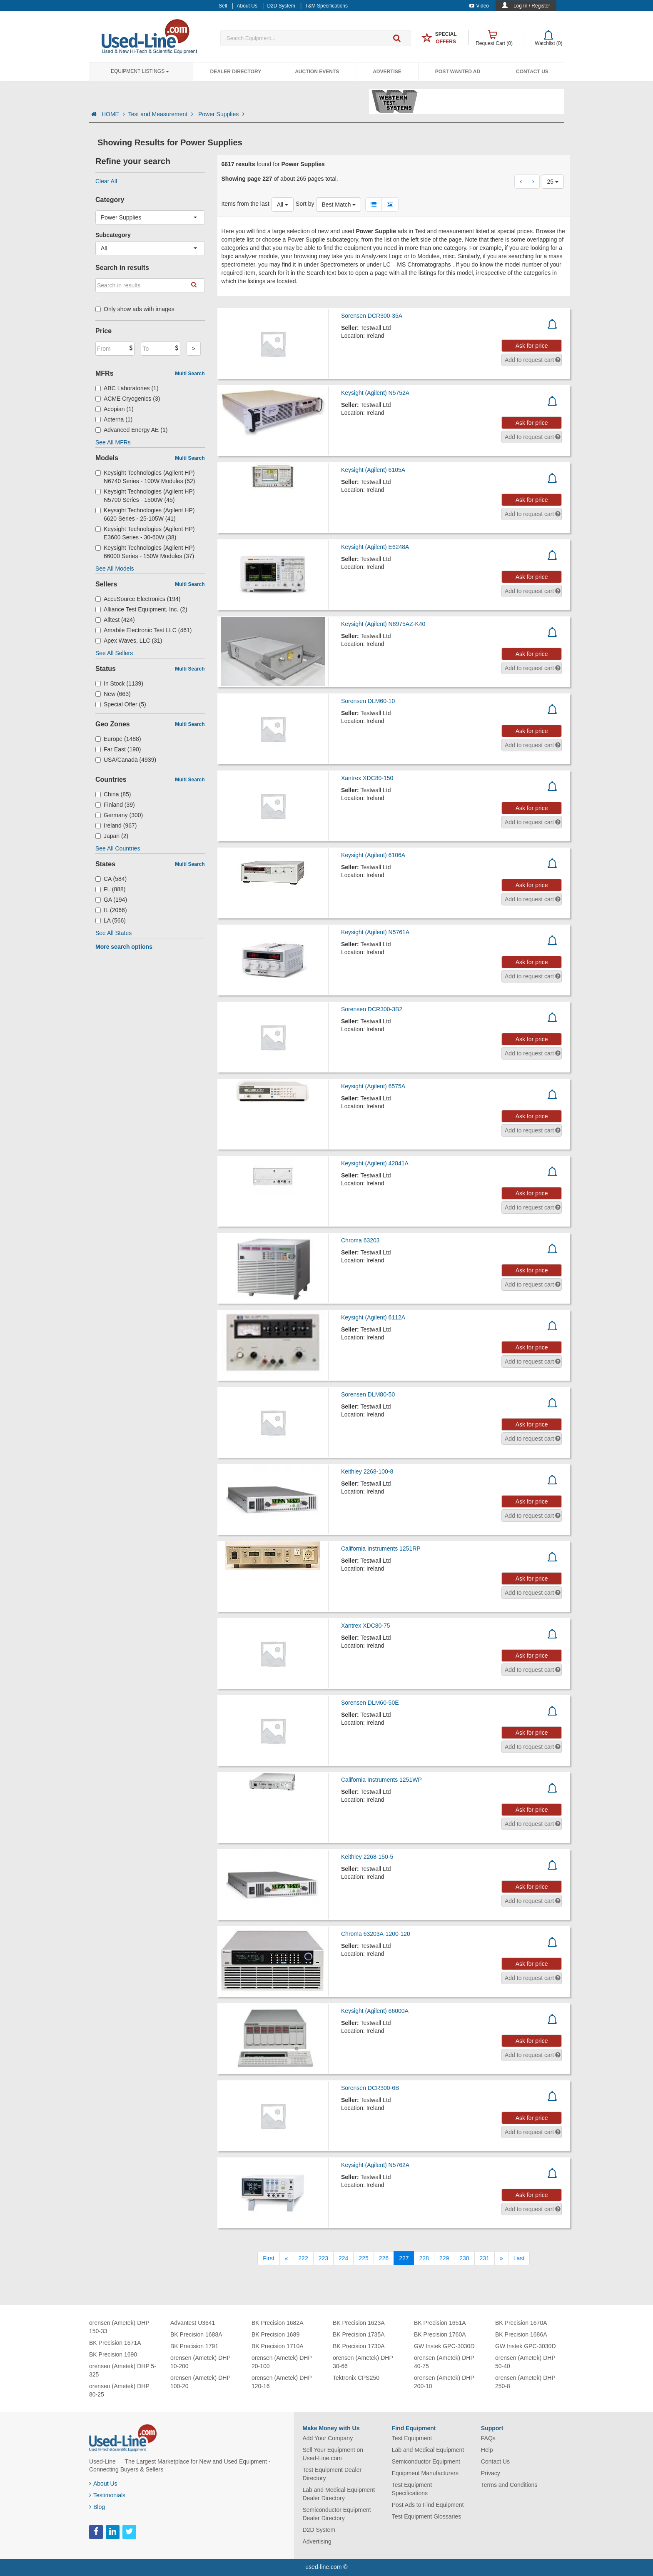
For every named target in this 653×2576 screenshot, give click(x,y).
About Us (103, 2483)
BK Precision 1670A (521, 2322)
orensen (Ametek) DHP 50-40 (525, 2361)
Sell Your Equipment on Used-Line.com (333, 2453)
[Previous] (286, 2258)
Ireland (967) (116, 825)
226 (384, 2258)
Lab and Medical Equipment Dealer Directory (339, 2493)
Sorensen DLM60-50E (370, 1702)
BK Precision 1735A (359, 2334)
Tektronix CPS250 (356, 2377)
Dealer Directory (235, 72)
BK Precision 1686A (521, 2334)
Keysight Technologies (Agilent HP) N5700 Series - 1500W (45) (144, 495)
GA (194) (111, 899)
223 (323, 2258)
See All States (113, 933)
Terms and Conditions (509, 2484)
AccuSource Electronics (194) (137, 599)
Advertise (387, 72)
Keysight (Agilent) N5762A (375, 2165)
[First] (268, 2258)
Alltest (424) (115, 619)
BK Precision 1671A (115, 2342)
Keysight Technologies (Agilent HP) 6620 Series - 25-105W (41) (144, 514)
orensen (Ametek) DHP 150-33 (119, 2326)
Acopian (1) (114, 409)
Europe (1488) (118, 739)
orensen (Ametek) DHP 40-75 (444, 2361)
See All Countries (117, 848)
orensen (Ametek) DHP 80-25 (119, 2390)
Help (487, 2449)
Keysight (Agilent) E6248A (375, 547)
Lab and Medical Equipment (428, 2449)
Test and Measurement (161, 114)
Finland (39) (115, 804)
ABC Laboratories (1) (127, 388)
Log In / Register (531, 6)
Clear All (106, 181)
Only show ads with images (134, 309)
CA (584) (111, 878)
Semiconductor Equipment (426, 2461)
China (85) (113, 794)
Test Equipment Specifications (412, 2488)
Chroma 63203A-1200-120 (375, 1933)
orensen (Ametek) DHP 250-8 (525, 2381)
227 (404, 2258)
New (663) (113, 694)
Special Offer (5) (120, 704)
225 (363, 2258)
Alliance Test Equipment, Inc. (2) (141, 609)
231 (484, 2258)
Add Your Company (328, 2438)
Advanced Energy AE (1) (131, 429)
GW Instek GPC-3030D (444, 2346)
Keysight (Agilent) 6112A (373, 1317)
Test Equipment (412, 2438)
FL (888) (110, 889)
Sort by (305, 203)
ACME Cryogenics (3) (127, 398)
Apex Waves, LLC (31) (128, 640)
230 (464, 2258)
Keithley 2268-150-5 (367, 1856)
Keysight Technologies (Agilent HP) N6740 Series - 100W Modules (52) (145, 476)
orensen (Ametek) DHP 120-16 (282, 2381)
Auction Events (317, 72)
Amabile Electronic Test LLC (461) (143, 630)
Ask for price (532, 345)
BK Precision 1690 (113, 2354)
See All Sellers (114, 653)
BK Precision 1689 (275, 2334)
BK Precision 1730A (359, 2346)
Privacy (490, 2473)
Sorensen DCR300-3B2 (371, 1009)
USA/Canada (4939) (125, 759)
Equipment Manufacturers (425, 2473)
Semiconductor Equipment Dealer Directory (337, 2513)
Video (479, 6)
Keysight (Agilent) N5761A (375, 932)
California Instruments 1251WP (381, 1779)
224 (343, 2258)
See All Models (114, 568)
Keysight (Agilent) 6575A (373, 1086)
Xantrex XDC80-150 (367, 778)
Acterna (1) (113, 419)
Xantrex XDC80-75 (365, 1625)
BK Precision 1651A (440, 2322)
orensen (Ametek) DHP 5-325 (122, 2370)
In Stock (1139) (119, 683)
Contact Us (532, 72)
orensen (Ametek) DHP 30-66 (363, 2361)
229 (444, 2258)
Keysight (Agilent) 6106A (373, 855)
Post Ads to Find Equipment (428, 2504)
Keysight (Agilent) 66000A (375, 2010)
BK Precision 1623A (359, 2322)
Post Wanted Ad (457, 72)
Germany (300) (119, 815)
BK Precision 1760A (440, 2334)
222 (303, 2258)
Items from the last (245, 203)
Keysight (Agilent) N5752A (375, 392)
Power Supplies (221, 114)
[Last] (519, 2258)
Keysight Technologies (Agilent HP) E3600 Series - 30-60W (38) (144, 533)
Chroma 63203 (360, 1240)
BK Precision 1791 (194, 2346)
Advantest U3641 (192, 2322)
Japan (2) (111, 836)
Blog (97, 2507)
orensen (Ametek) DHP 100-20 (200, 2381)
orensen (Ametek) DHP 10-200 (200, 2361)
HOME (113, 114)
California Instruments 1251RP (381, 1548)
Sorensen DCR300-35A (371, 315)
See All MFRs (113, 442)
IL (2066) (111, 910)
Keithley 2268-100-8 (367, 1471)
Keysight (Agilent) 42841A (375, 1163)
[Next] (501, 2258)
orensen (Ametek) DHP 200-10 (444, 2381)
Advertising (317, 2541)
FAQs (488, 2438)
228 (424, 2258)
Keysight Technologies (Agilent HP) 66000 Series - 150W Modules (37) (144, 551)
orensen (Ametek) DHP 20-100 (282, 2361)
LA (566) (110, 920)
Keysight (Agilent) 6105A (373, 469)
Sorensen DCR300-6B (370, 2088)
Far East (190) (118, 749)
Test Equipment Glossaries (426, 2516)
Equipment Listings (140, 71)
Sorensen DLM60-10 (368, 701)
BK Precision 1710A (278, 2346)
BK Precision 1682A (278, 2322)
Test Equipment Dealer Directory (332, 2473)
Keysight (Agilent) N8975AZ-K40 (383, 624)
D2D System (319, 2529)
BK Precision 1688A (196, 2334)
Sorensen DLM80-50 (368, 1394)
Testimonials (107, 2495)
